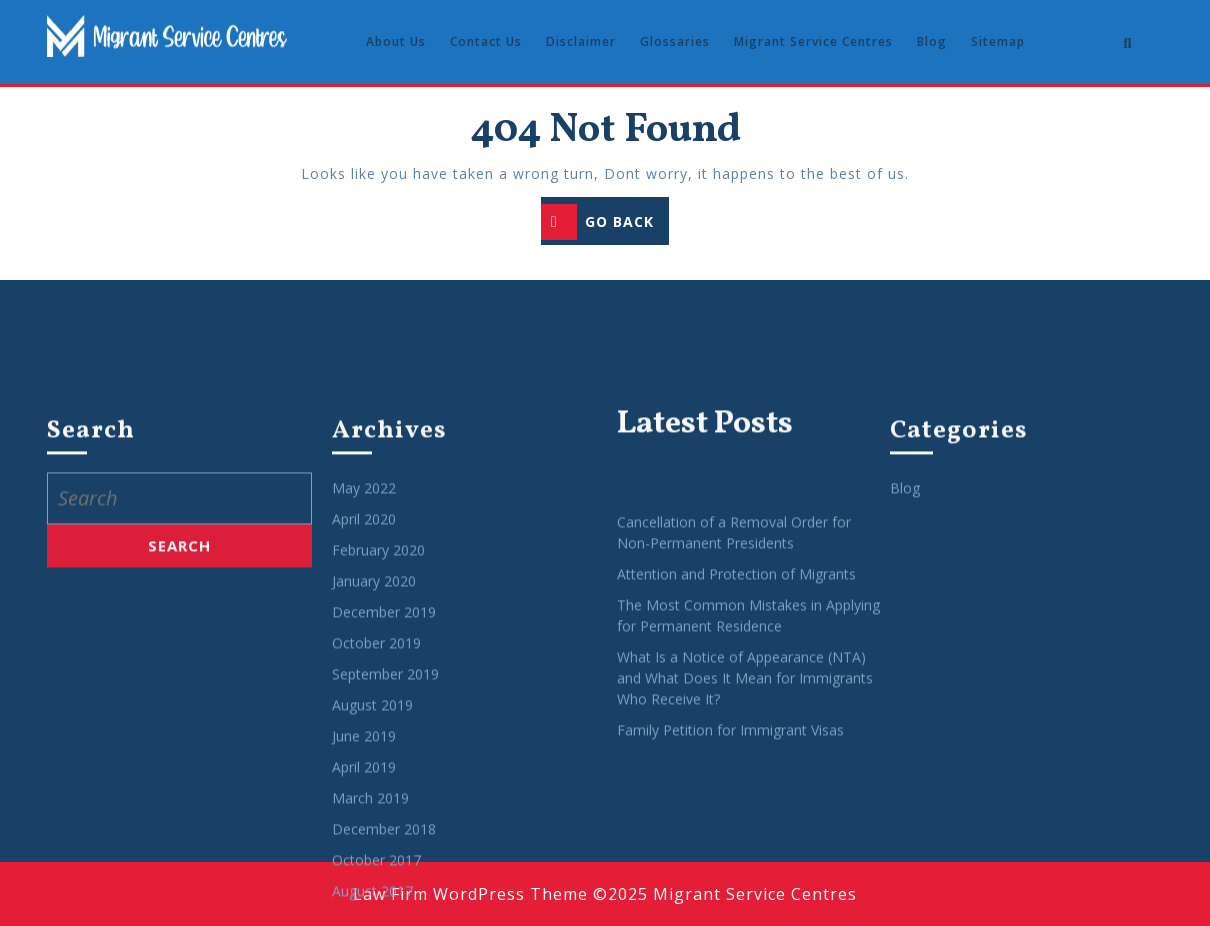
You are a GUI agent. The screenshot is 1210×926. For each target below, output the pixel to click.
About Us (396, 41)
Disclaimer (581, 41)
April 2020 (364, 795)
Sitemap (998, 41)
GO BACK (605, 223)
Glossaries (675, 41)
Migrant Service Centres (813, 41)
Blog (932, 41)
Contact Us (486, 41)
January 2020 (374, 857)
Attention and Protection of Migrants (736, 850)
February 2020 (378, 826)
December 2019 (384, 888)
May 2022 (364, 764)
